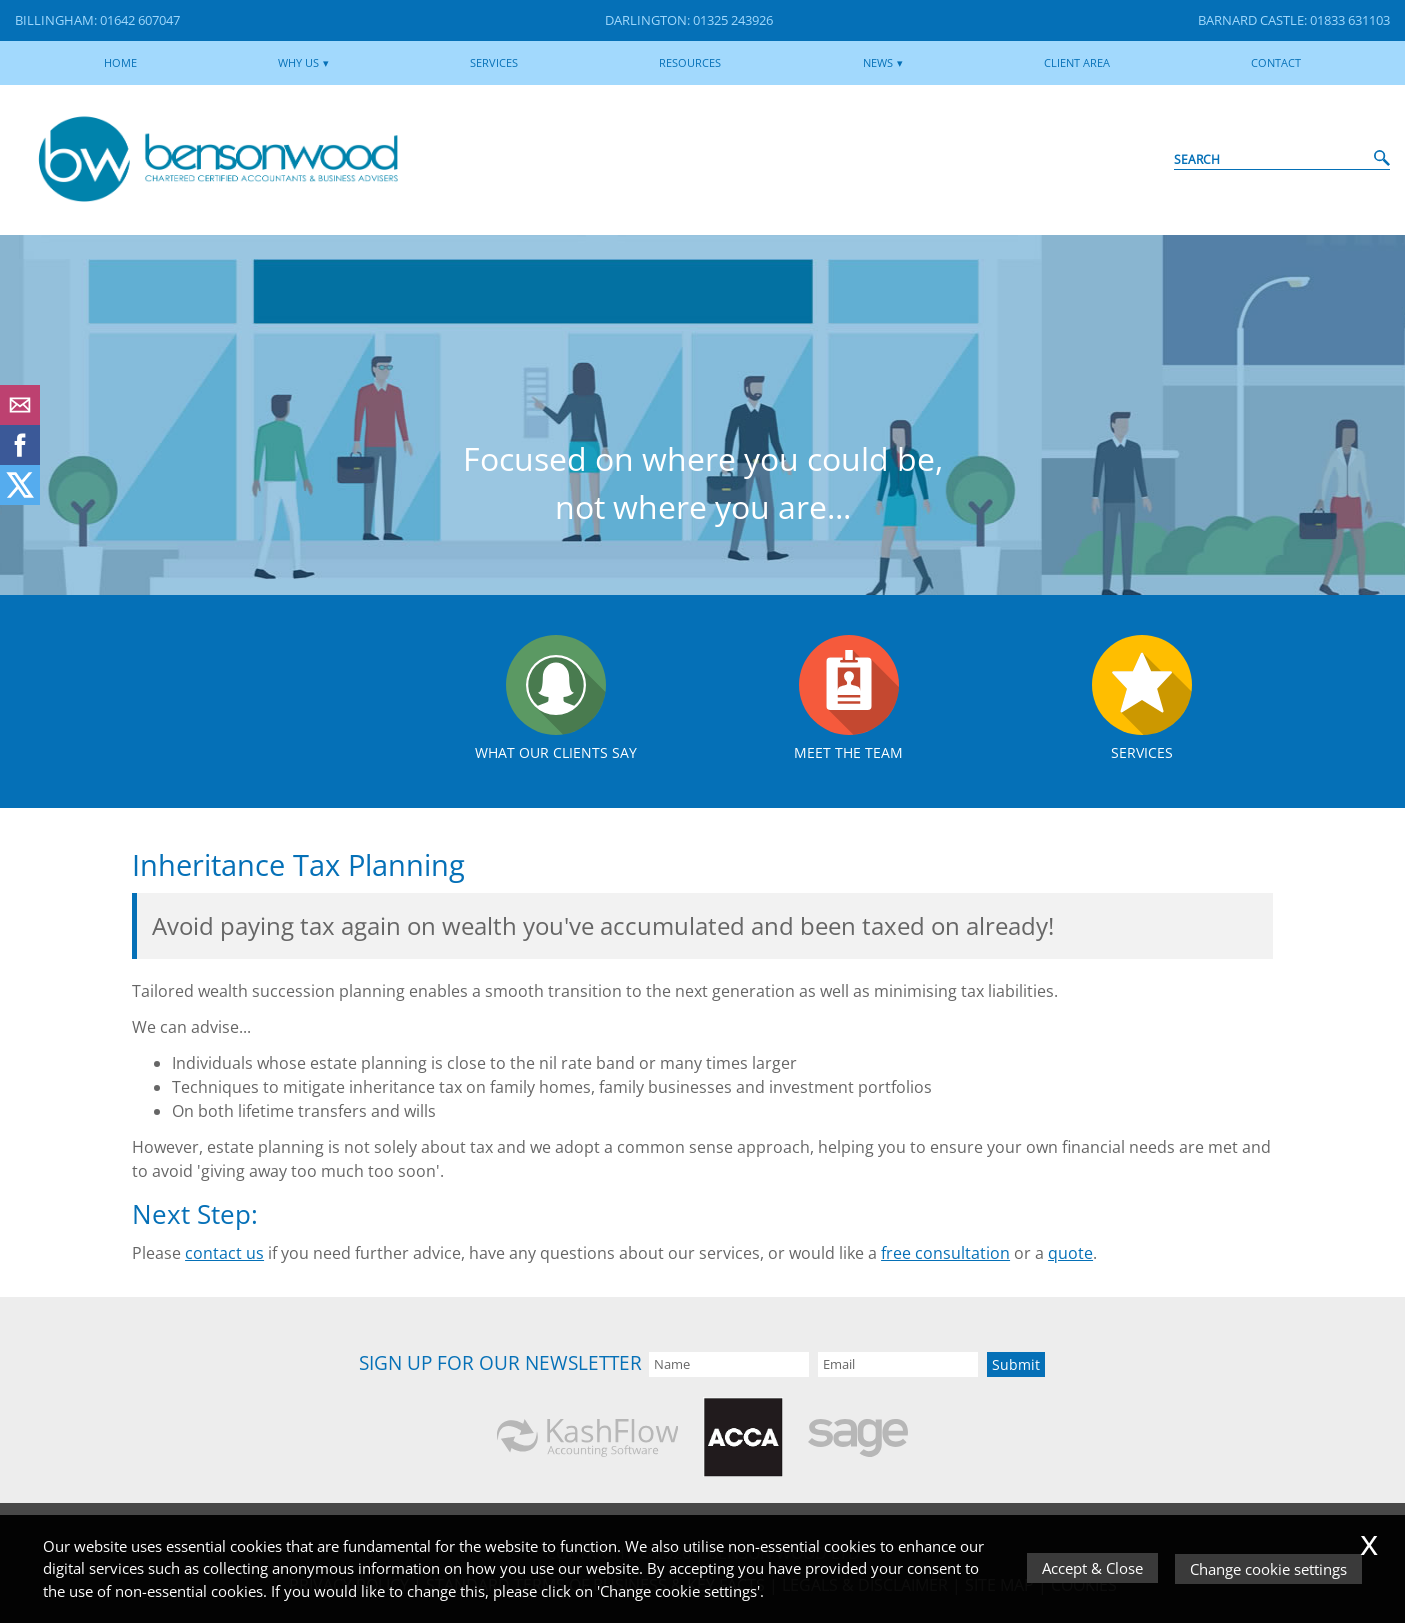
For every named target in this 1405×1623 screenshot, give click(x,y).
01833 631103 (1350, 20)
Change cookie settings (1269, 1569)
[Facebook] (20, 459)
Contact (1276, 62)
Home (120, 62)
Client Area (1077, 62)
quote (1070, 1253)
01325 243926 (733, 20)
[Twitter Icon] (20, 499)
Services (494, 62)
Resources (690, 62)
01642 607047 (140, 20)
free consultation (945, 1253)
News (878, 62)
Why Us (298, 62)
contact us (224, 1253)
